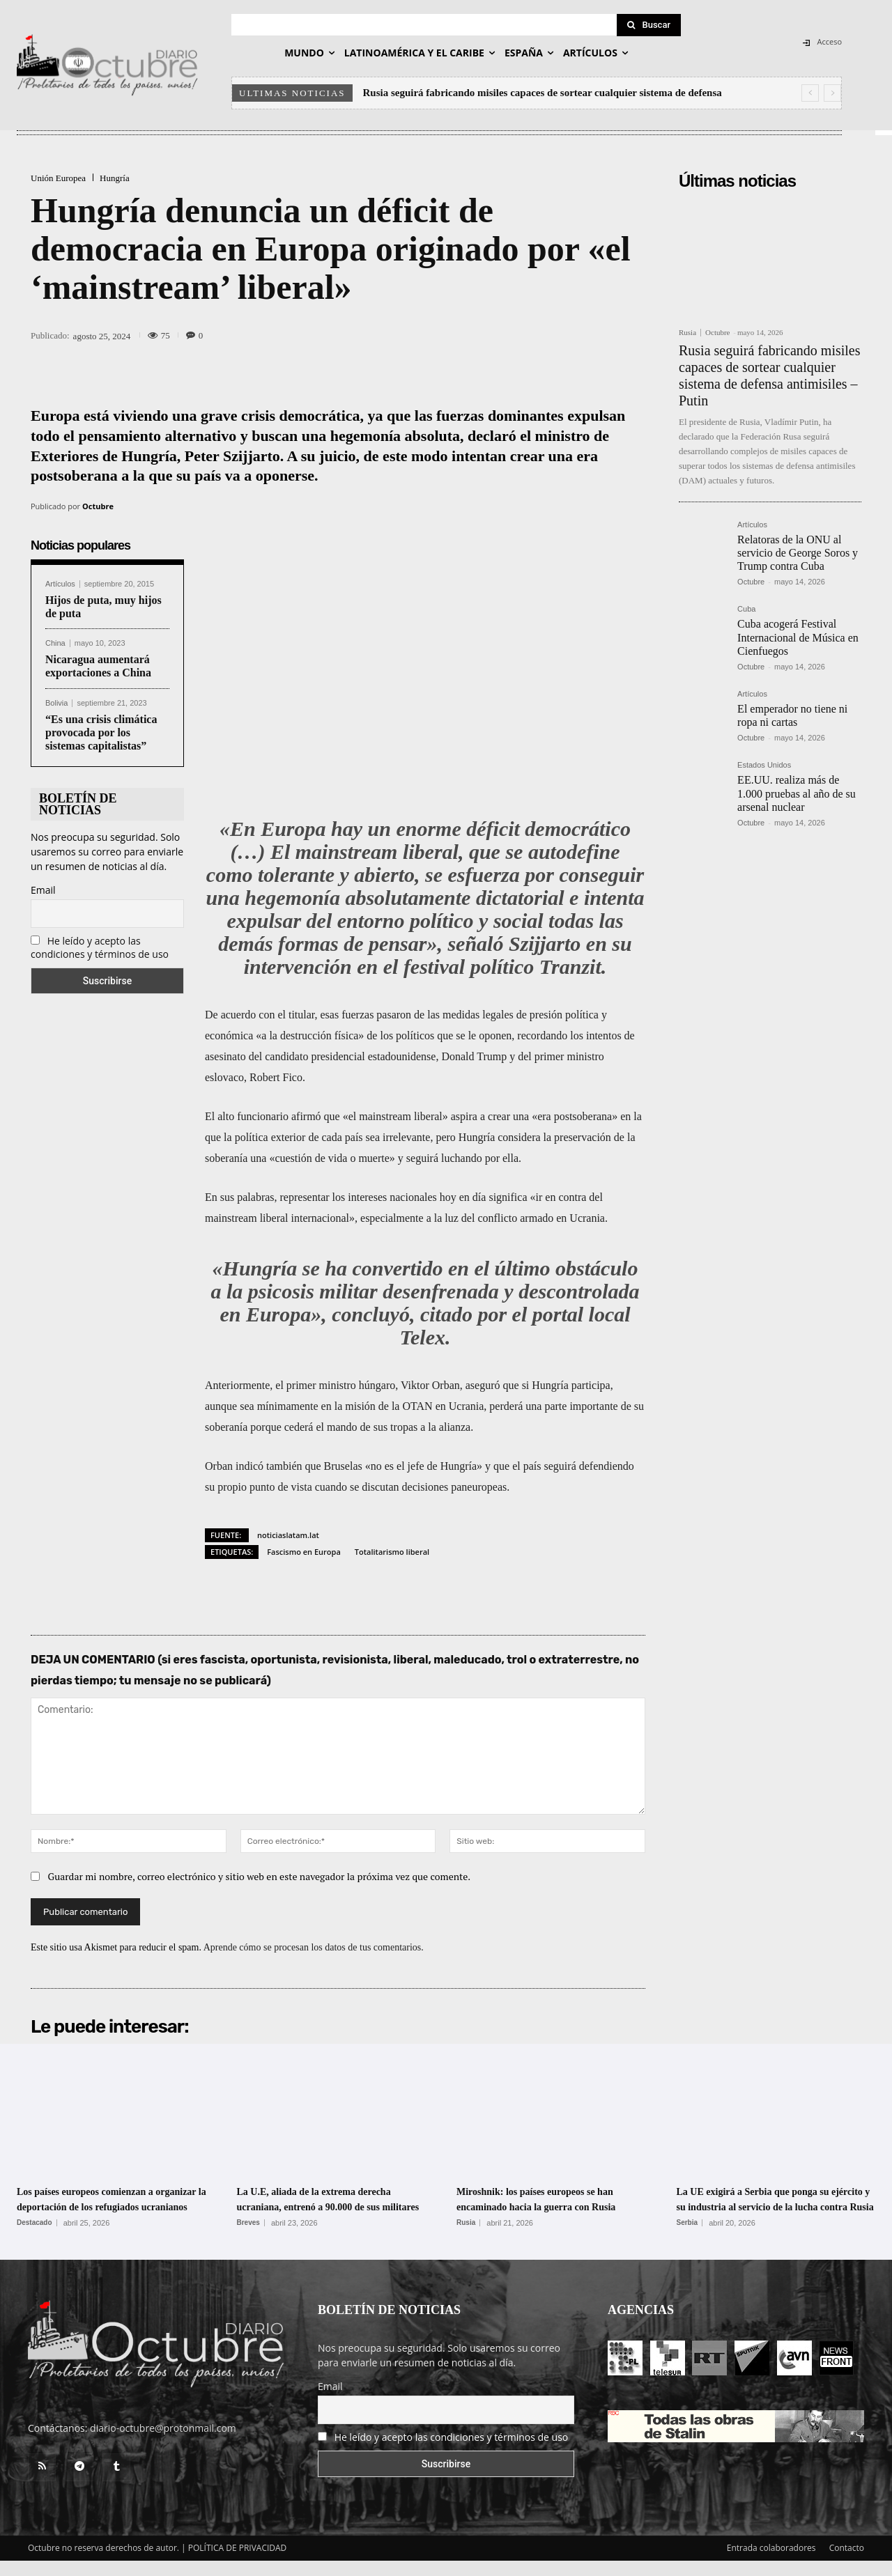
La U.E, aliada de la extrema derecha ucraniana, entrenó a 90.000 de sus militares (336, 2206)
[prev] (810, 93)
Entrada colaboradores (771, 2563)
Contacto (846, 2563)
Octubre (98, 506)
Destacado (34, 2238)
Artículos (60, 584)
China (55, 643)
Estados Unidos (764, 765)
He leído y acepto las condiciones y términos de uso (100, 947)
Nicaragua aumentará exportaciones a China (98, 665)
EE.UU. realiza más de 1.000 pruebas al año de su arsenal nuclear (796, 793)
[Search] (649, 25)
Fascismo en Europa (304, 1551)
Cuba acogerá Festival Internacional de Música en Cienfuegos (798, 637)
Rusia (687, 332)
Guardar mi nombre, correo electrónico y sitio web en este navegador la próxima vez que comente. (259, 1876)
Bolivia (56, 703)
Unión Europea (58, 178)
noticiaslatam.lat (288, 1535)
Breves (248, 2238)
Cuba (746, 609)
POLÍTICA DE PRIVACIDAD (237, 2563)
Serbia (687, 2238)
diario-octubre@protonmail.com (163, 2443)
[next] (832, 93)
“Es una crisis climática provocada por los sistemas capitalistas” (101, 732)
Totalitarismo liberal (392, 1551)
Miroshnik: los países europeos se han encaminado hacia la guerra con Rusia (553, 2206)
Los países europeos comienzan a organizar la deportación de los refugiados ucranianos (104, 2206)
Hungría (115, 178)
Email (43, 890)
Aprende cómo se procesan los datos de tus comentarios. (313, 1947)
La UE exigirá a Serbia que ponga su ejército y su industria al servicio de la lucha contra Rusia (775, 2206)
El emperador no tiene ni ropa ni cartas (792, 715)
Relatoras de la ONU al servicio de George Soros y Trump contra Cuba (797, 553)
